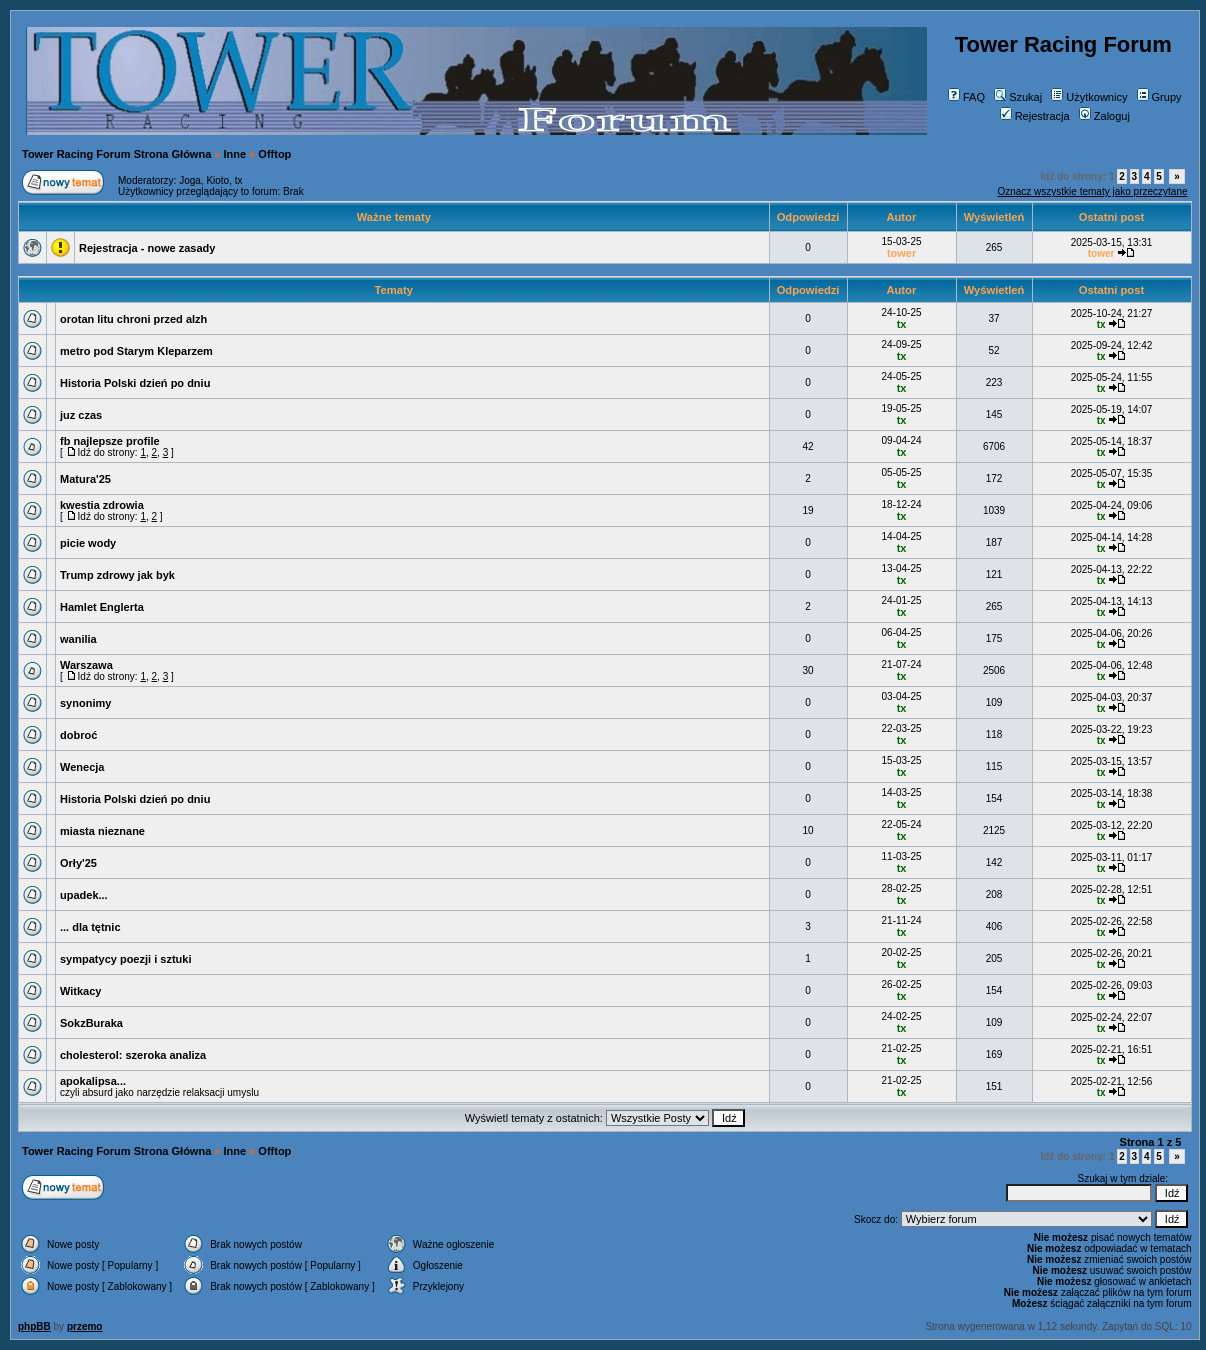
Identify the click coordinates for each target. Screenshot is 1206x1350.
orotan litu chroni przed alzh (133, 319)
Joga (190, 180)
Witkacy (80, 991)
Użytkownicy (1089, 97)
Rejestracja (1035, 116)
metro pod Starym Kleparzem (136, 351)
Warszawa (86, 665)
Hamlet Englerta (102, 607)
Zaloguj (1104, 116)
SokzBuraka (91, 1023)
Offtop (274, 154)
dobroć (78, 735)
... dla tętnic (90, 927)
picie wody (88, 543)
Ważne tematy (394, 217)
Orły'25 (78, 863)
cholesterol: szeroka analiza (133, 1055)
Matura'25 (85, 479)
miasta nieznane (102, 831)
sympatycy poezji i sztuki (125, 959)
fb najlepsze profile (110, 441)
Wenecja (82, 767)
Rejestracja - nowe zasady (147, 248)
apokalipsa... (93, 1081)
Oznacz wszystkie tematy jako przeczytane (1092, 191)
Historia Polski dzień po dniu (135, 383)
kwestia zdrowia (102, 505)
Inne (235, 154)
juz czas (81, 415)
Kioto (217, 180)
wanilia (78, 639)
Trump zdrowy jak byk (117, 575)
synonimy (85, 703)
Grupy (1159, 97)
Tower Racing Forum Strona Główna (116, 154)
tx (239, 180)
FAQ (966, 97)
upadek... (84, 895)
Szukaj (1018, 97)
